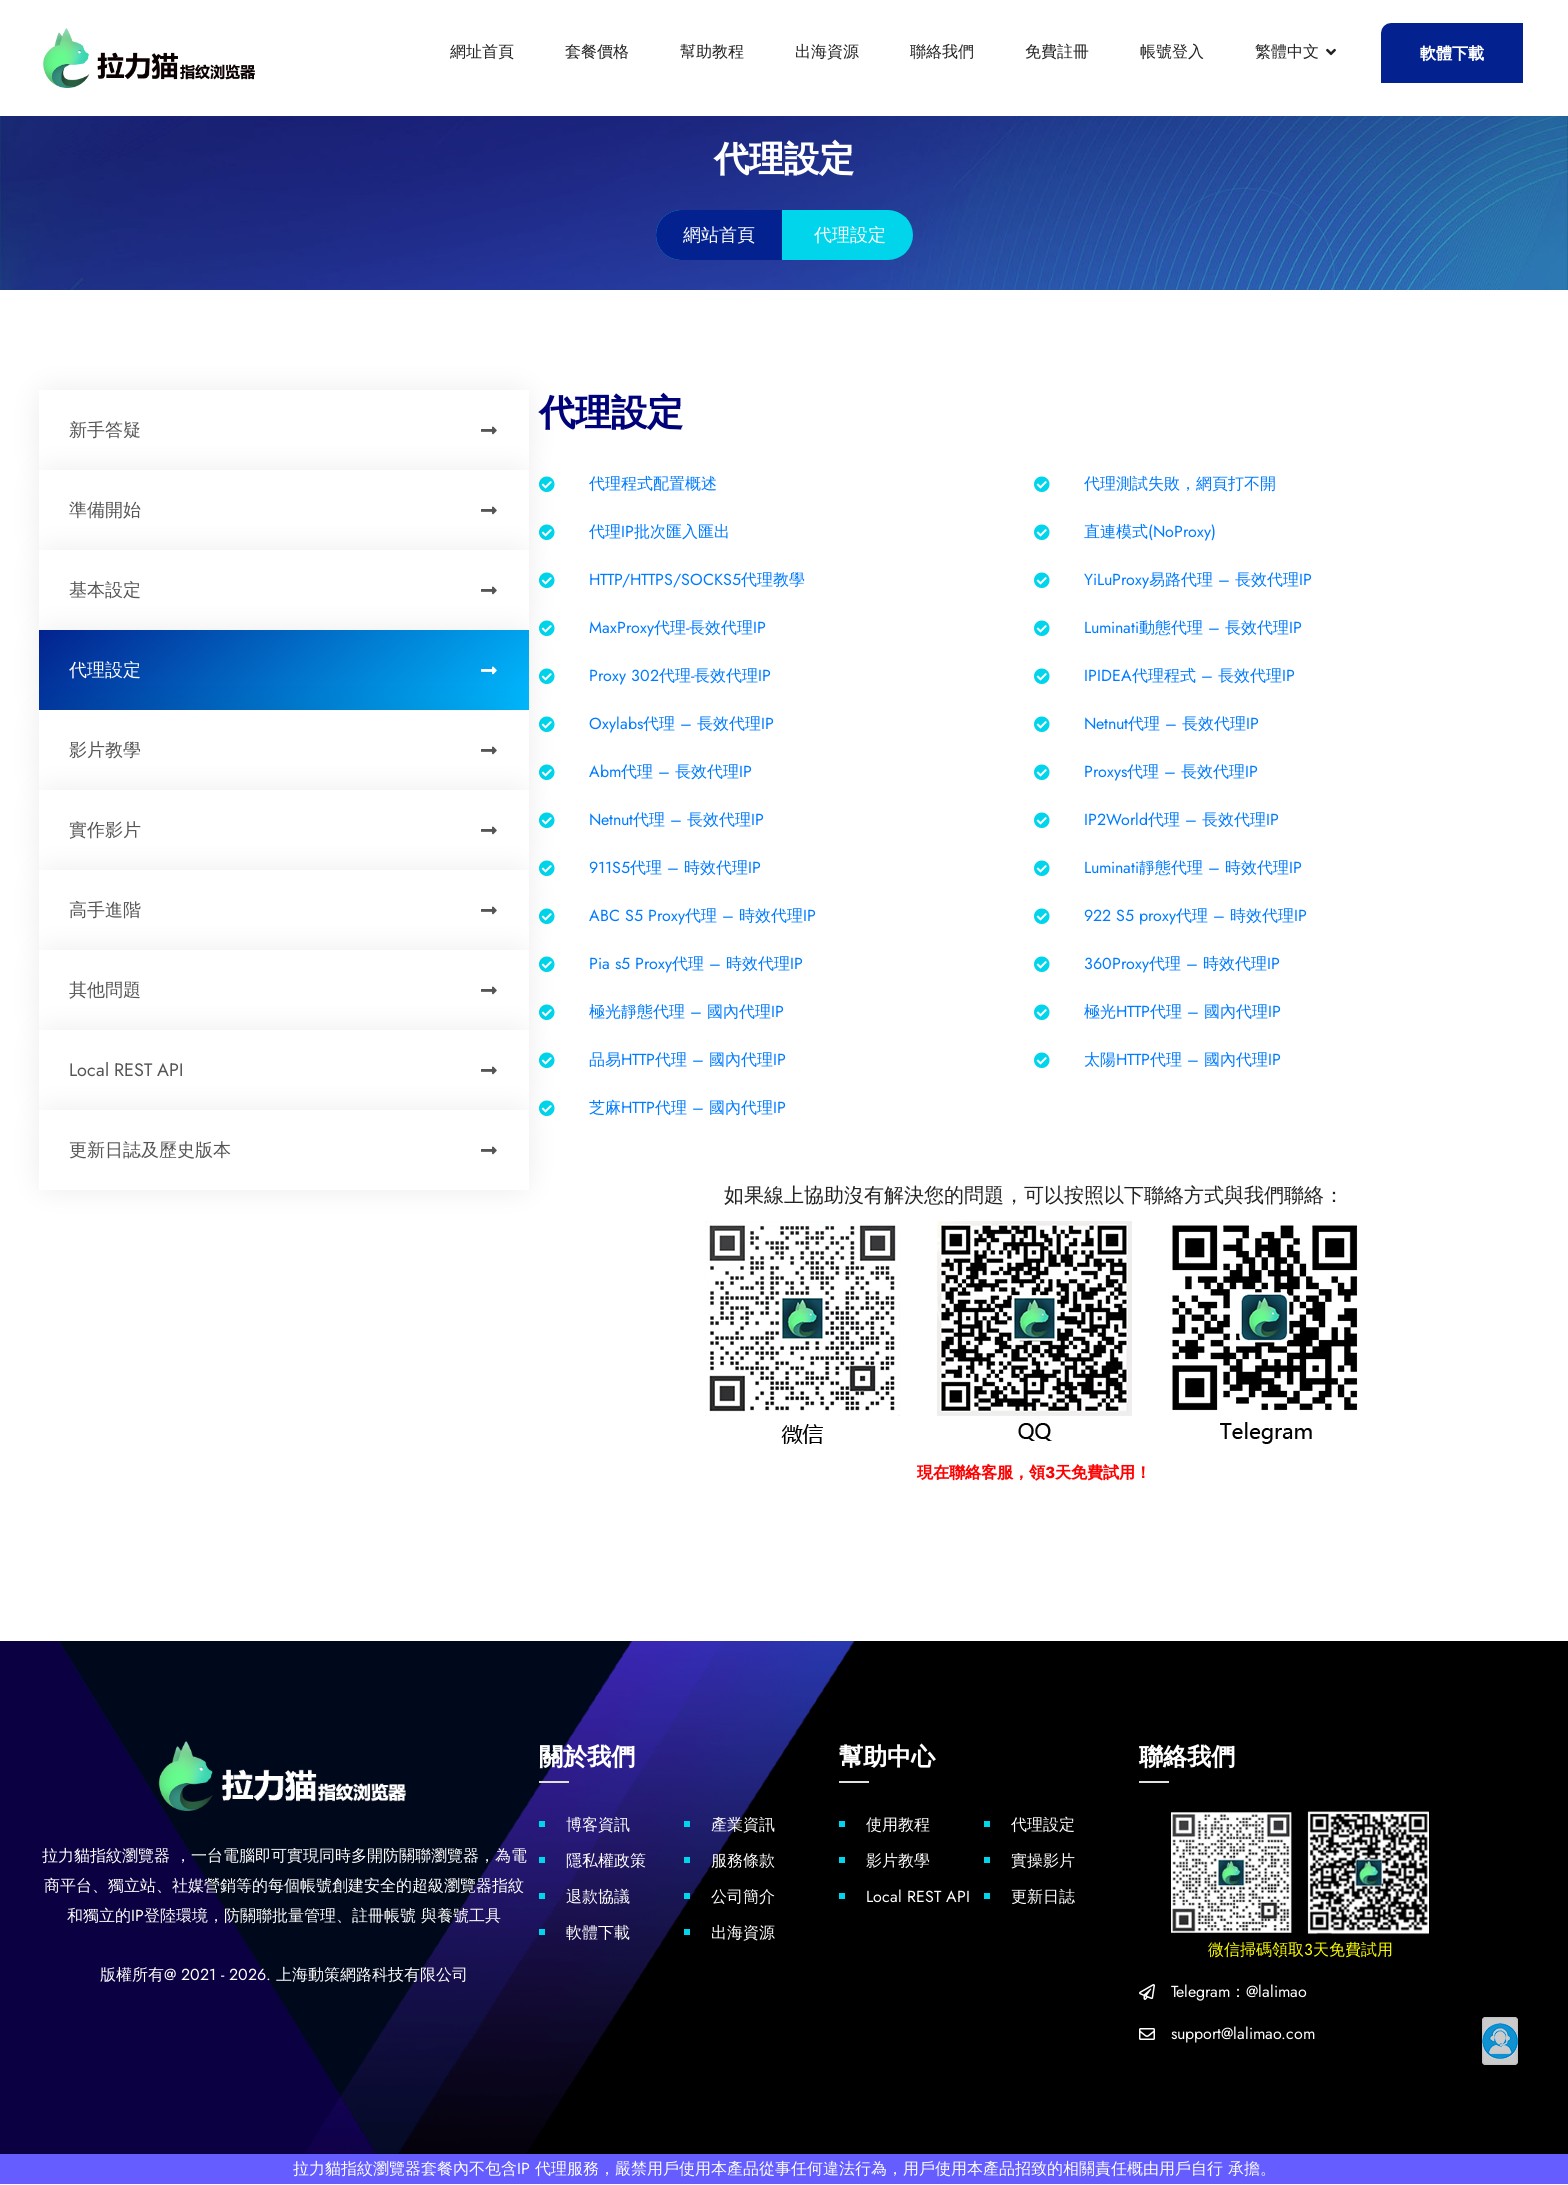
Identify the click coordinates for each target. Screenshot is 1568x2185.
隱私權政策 (606, 1861)
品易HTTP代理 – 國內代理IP (687, 1059)
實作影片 (294, 830)
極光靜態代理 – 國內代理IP (686, 1011)
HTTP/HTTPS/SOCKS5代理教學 (697, 579)
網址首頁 (482, 51)
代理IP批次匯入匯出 (659, 531)
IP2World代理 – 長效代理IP (1181, 819)
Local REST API (294, 1070)
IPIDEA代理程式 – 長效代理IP (1189, 675)
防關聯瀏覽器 (431, 1856)
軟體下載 (1452, 53)
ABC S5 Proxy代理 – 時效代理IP (702, 915)
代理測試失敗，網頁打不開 (1180, 483)
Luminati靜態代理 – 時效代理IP (1193, 867)
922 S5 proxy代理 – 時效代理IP (1195, 915)
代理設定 (294, 670)
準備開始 (294, 510)
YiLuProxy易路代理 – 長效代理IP (1198, 579)
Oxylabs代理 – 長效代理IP (681, 723)
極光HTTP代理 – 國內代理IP (1182, 1011)
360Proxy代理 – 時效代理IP (1182, 963)
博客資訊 (598, 1825)
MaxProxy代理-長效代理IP (677, 627)
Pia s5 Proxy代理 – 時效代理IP (696, 963)
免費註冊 (1057, 51)
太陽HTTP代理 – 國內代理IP (1182, 1059)
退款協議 (598, 1897)
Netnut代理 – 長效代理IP (1171, 723)
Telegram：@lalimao (1239, 1992)
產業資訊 (743, 1825)
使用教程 (898, 1825)
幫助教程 (712, 51)
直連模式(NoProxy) (1150, 531)
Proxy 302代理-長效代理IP (680, 675)
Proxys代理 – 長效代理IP (1171, 771)
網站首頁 (719, 235)
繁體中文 (1287, 51)
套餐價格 (597, 51)
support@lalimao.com (1243, 2034)
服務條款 (743, 1861)
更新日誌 (1043, 1897)
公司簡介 (743, 1897)
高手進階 (294, 910)
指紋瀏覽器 (130, 1856)
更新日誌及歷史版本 (294, 1150)
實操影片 (1043, 1861)
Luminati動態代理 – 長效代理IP (1193, 627)
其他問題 (294, 990)
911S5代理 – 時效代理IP (675, 867)
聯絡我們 (942, 51)
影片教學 (294, 750)
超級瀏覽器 (452, 1886)
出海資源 (827, 51)
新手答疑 (294, 430)
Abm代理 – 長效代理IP (670, 771)
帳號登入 (1172, 51)
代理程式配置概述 (653, 483)
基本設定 (294, 590)
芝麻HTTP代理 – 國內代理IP (687, 1107)
